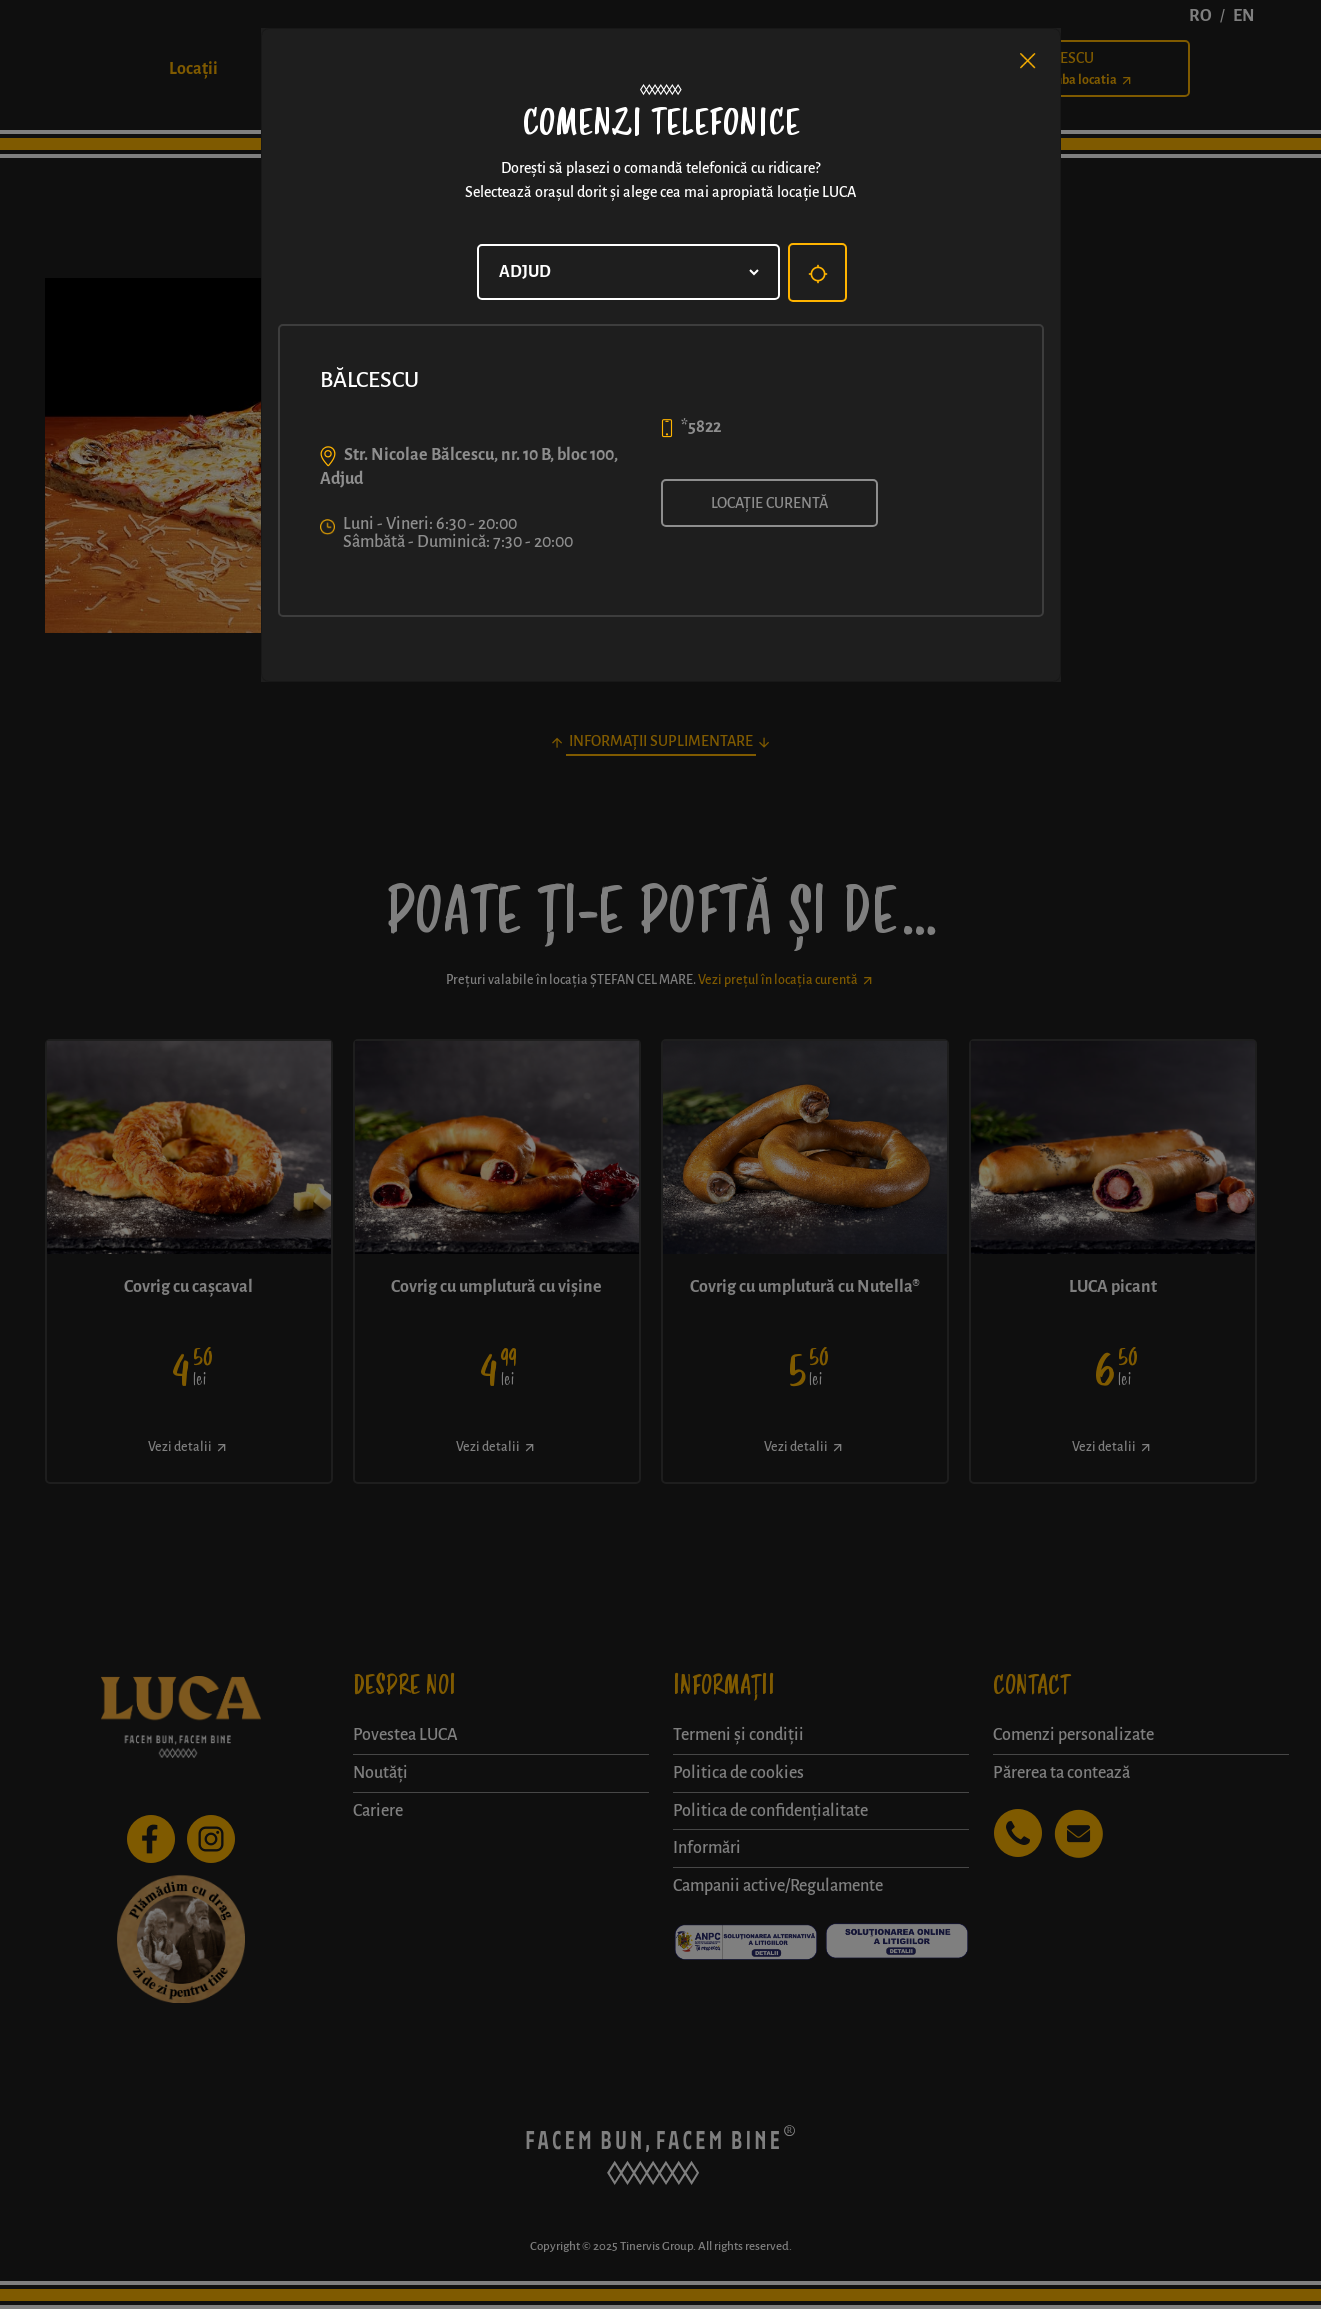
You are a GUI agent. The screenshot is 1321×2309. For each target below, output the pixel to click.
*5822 (701, 427)
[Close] (1028, 61)
